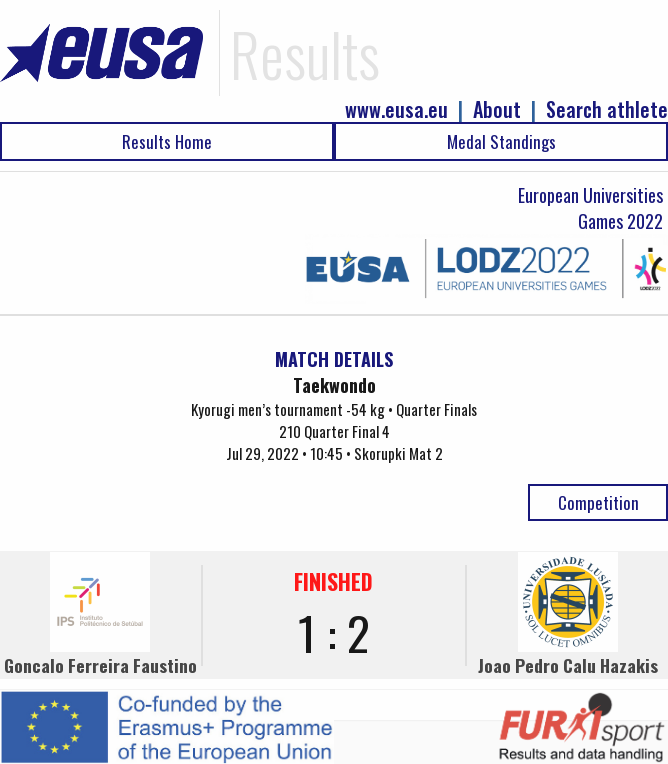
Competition (598, 502)
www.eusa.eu (396, 109)
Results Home (167, 141)
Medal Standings (501, 141)
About (497, 109)
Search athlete (607, 109)
